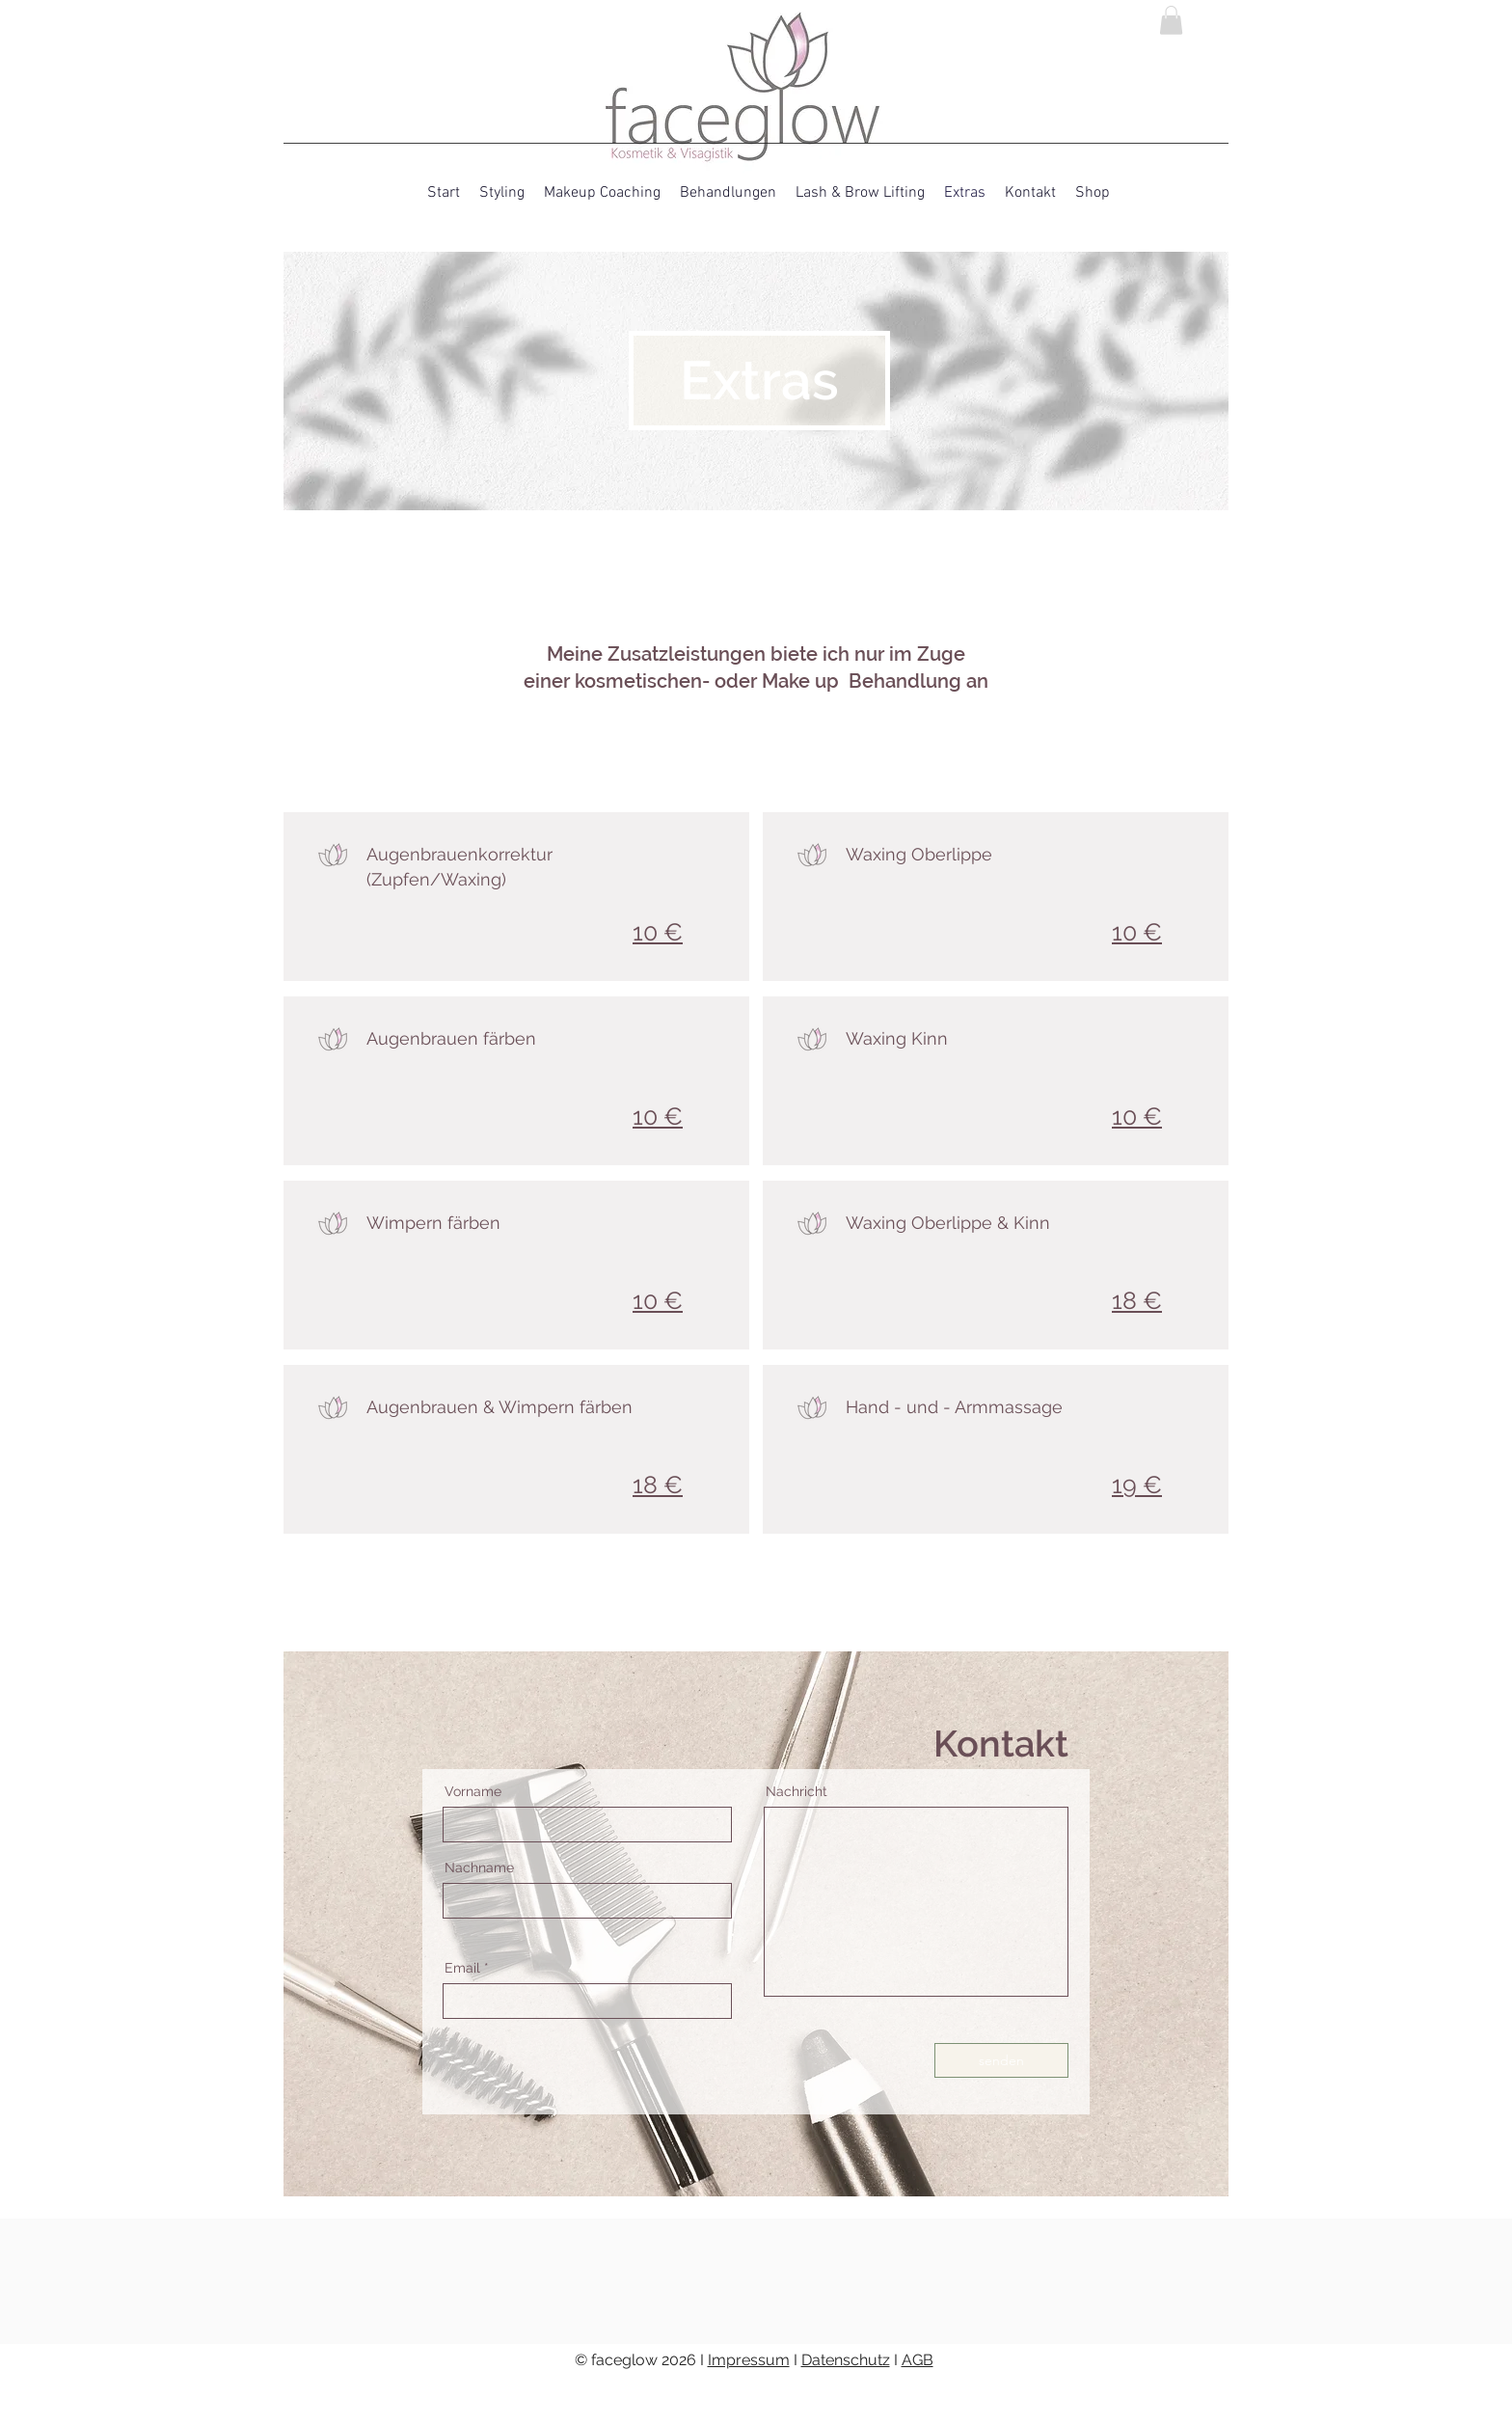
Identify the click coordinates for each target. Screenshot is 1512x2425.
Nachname (479, 1867)
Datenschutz (845, 2360)
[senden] (1001, 2060)
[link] (1171, 20)
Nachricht (796, 1791)
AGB (917, 2360)
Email (462, 1968)
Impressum (749, 2360)
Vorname (473, 1791)
